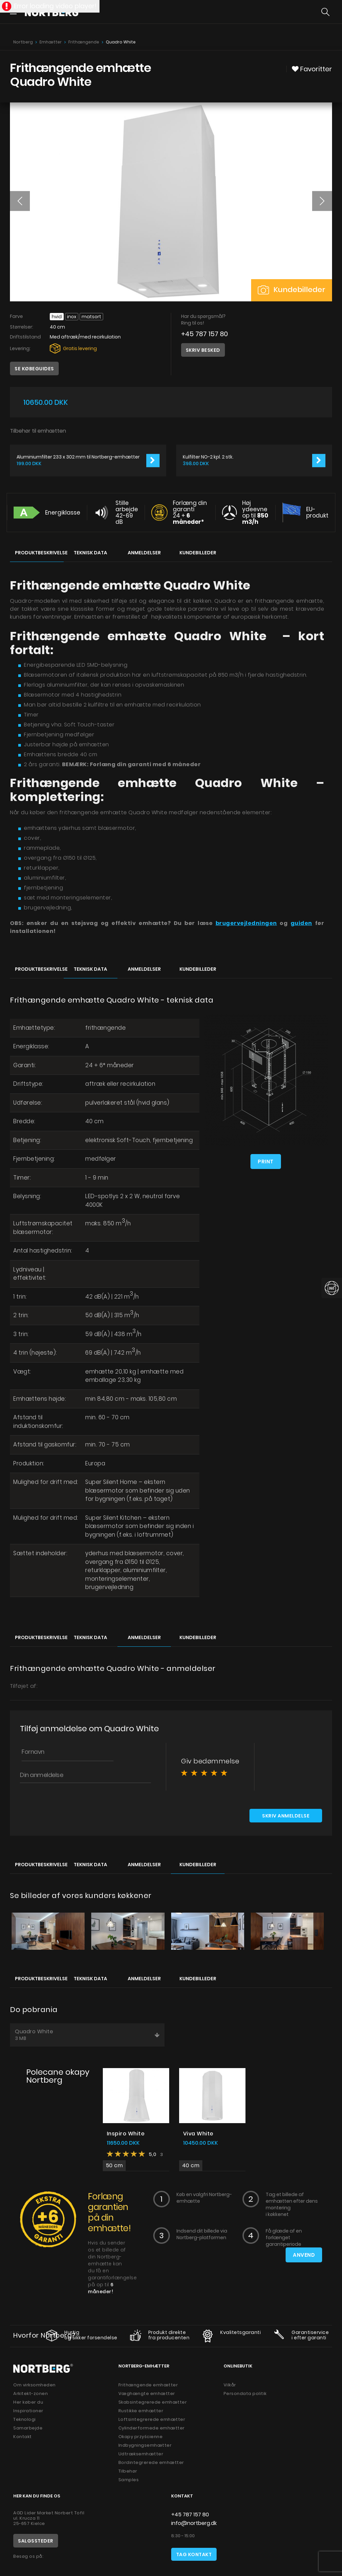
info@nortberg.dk (194, 2523)
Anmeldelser (144, 552)
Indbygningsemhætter (145, 2445)
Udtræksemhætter (141, 2454)
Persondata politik (245, 2393)
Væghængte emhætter (146, 2393)
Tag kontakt (194, 2554)
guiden (301, 923)
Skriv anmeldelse (285, 1815)
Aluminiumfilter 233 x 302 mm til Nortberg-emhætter (78, 457)
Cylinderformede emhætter (151, 2428)
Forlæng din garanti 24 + (190, 512)
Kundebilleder (291, 290)
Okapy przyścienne (140, 2436)
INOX (71, 316)
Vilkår (230, 2385)
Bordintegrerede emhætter (151, 2462)
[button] (20, 201)
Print (266, 1161)
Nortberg (23, 42)
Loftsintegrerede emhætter (151, 2419)
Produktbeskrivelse (39, 552)
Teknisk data (90, 552)
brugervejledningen (246, 923)
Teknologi (24, 2419)
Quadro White (87, 2035)
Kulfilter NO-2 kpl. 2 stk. (208, 457)
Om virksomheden (34, 2385)
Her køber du (28, 2402)
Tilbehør (127, 2471)
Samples (128, 2480)
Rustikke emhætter (141, 2411)
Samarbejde (27, 2428)
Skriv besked (203, 350)
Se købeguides (34, 368)
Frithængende (83, 42)
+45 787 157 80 (204, 334)
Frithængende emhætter (148, 2385)
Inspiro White (126, 2133)
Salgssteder (35, 2541)
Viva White (198, 2133)
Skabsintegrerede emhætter (152, 2402)
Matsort (91, 316)
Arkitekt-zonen (30, 2393)
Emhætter (50, 42)
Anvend (304, 2254)
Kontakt (22, 2436)
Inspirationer (28, 2411)
